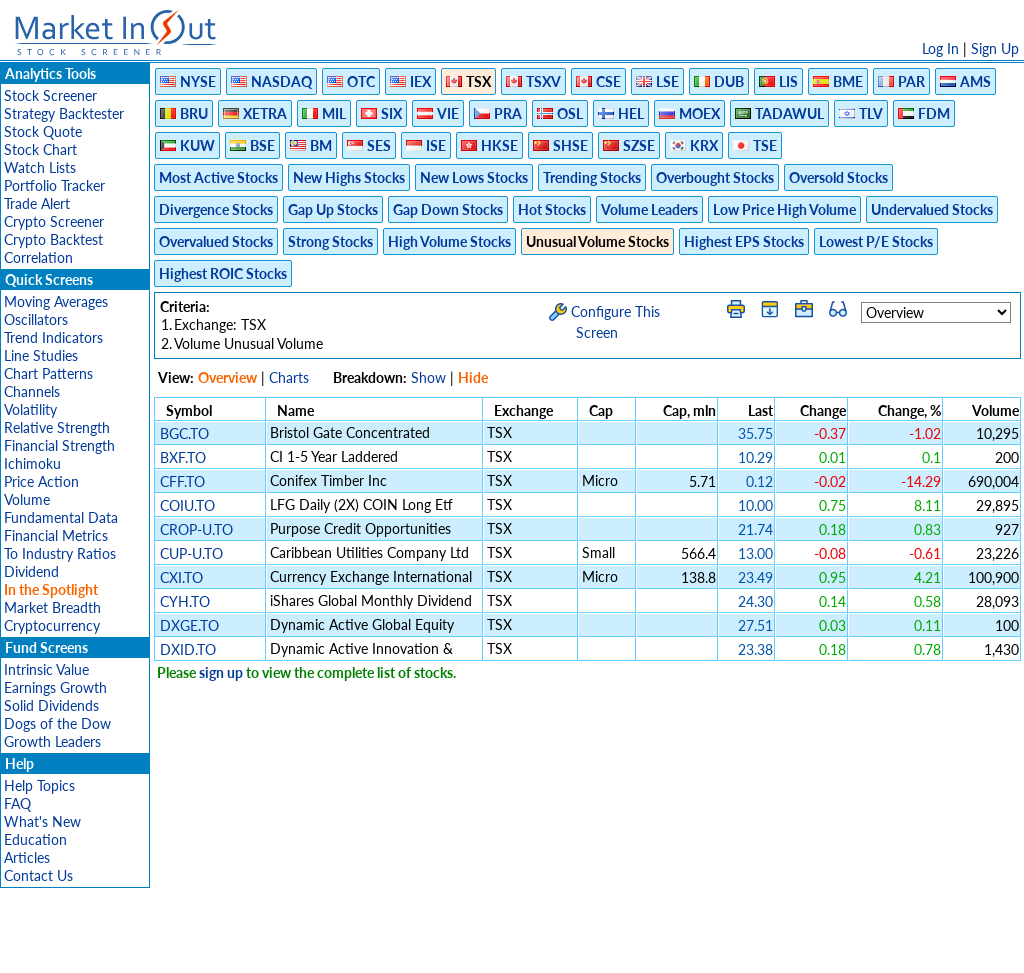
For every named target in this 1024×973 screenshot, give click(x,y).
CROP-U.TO (196, 529)
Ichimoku (32, 463)
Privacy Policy (370, 947)
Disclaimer (283, 947)
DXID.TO (188, 649)
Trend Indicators (53, 337)
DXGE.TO (189, 625)
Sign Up (995, 48)
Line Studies (41, 355)
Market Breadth (52, 607)
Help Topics (39, 785)
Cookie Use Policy (596, 947)
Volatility (30, 409)
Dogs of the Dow (57, 723)
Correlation (38, 257)
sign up (221, 672)
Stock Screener (50, 95)
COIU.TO (187, 505)
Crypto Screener (54, 221)
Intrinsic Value (46, 669)
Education (35, 839)
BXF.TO (183, 457)
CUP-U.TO (191, 553)
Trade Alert (37, 203)
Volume (27, 499)
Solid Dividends (51, 705)
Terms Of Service (477, 947)
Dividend (31, 571)
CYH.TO (185, 601)
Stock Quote (43, 131)
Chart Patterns (48, 373)
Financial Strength (59, 445)
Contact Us (38, 875)
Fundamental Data (61, 517)
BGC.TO (184, 433)
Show (428, 377)
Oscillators (36, 319)
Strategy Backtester (64, 113)
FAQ (17, 803)
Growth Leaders (52, 741)
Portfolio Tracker (54, 185)
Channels (32, 391)
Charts (289, 377)
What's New (42, 821)
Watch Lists (40, 167)
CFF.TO (182, 481)
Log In (940, 48)
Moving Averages (56, 301)
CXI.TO (181, 577)
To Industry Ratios (60, 553)
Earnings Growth (55, 687)
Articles (27, 857)
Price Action (41, 481)
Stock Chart (40, 149)
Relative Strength (57, 427)
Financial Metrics (56, 535)
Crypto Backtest (53, 239)
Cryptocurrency (52, 625)
